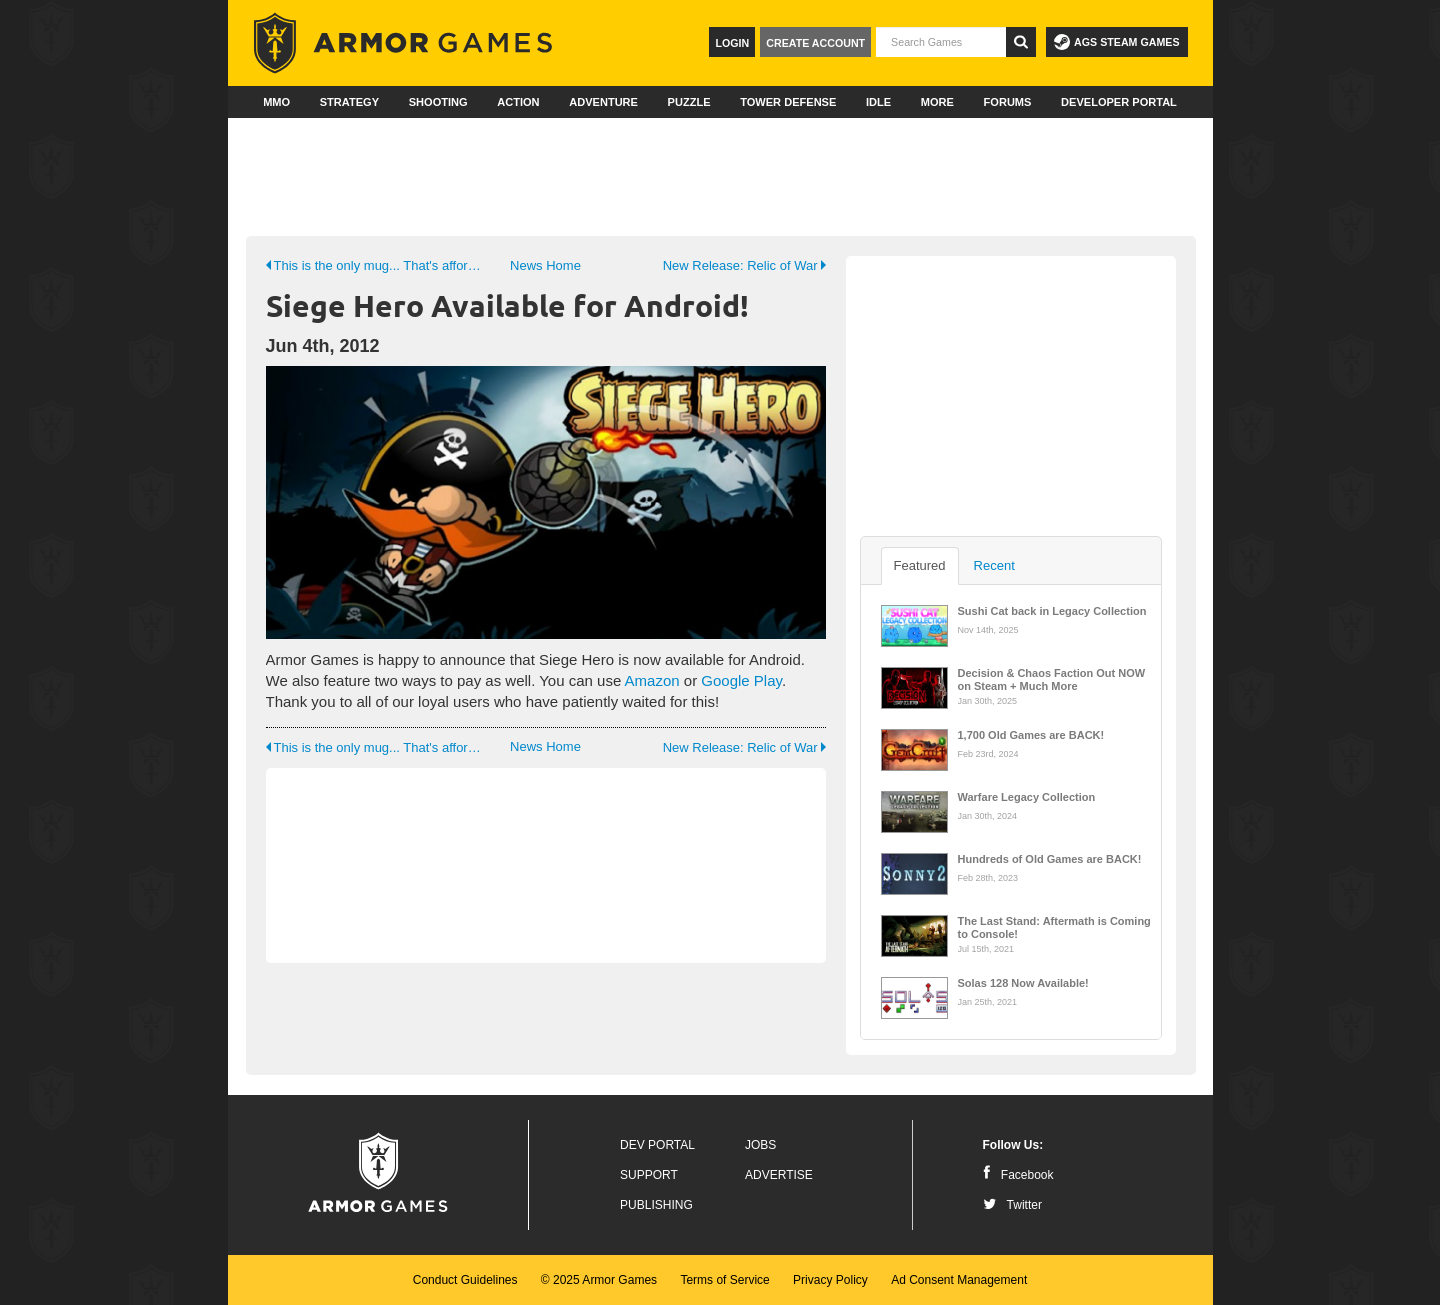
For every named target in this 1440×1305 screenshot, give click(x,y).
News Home (545, 265)
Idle (878, 102)
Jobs (760, 1145)
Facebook (1018, 1175)
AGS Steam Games (1116, 42)
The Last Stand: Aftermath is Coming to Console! (1054, 926)
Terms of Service (724, 1280)
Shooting (438, 102)
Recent (994, 565)
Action (518, 102)
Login (732, 43)
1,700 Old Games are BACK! (1031, 735)
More (937, 102)
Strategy (349, 102)
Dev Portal (657, 1145)
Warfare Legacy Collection (1027, 797)
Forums (1008, 102)
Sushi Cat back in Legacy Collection (1052, 611)
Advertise (779, 1175)
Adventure (603, 102)
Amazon (652, 680)
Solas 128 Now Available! (1023, 983)
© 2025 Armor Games (599, 1280)
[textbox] (941, 42)
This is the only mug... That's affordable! (376, 265)
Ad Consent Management (959, 1280)
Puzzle (689, 102)
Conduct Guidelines (465, 1280)
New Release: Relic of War (744, 265)
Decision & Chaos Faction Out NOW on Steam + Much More (1052, 678)
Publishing (656, 1205)
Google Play (741, 680)
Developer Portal (1119, 102)
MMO (276, 102)
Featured (920, 565)
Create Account (815, 43)
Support (649, 1175)
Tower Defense (788, 102)
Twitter (1012, 1205)
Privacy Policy (830, 1280)
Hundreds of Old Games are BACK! (1050, 859)
